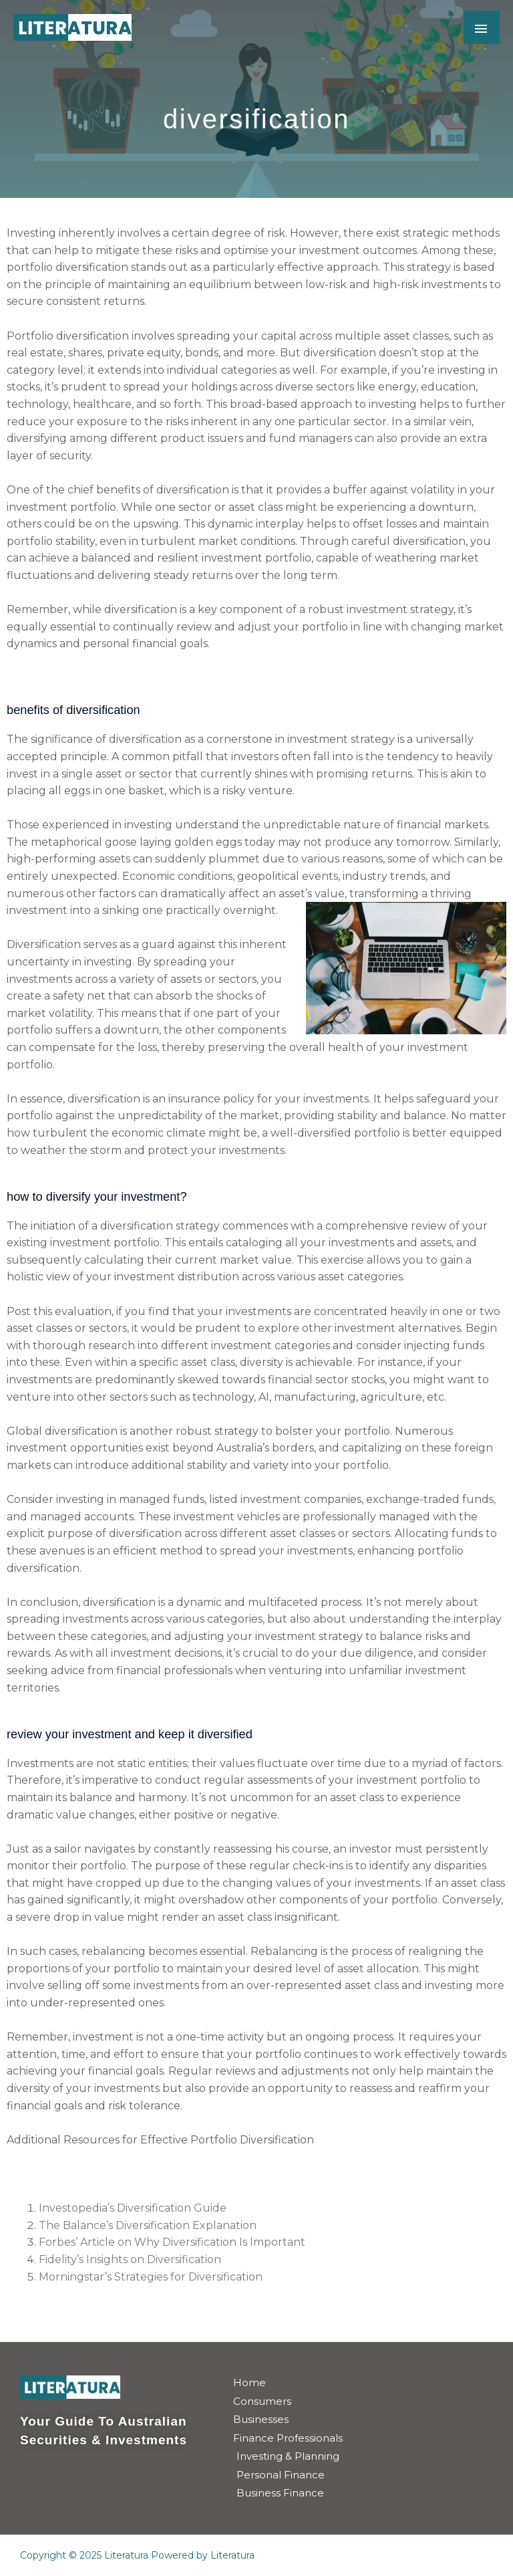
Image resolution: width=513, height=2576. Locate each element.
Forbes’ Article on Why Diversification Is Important (172, 2242)
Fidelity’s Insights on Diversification (130, 2259)
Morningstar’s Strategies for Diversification (151, 2276)
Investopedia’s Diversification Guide (132, 2208)
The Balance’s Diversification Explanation (147, 2225)
